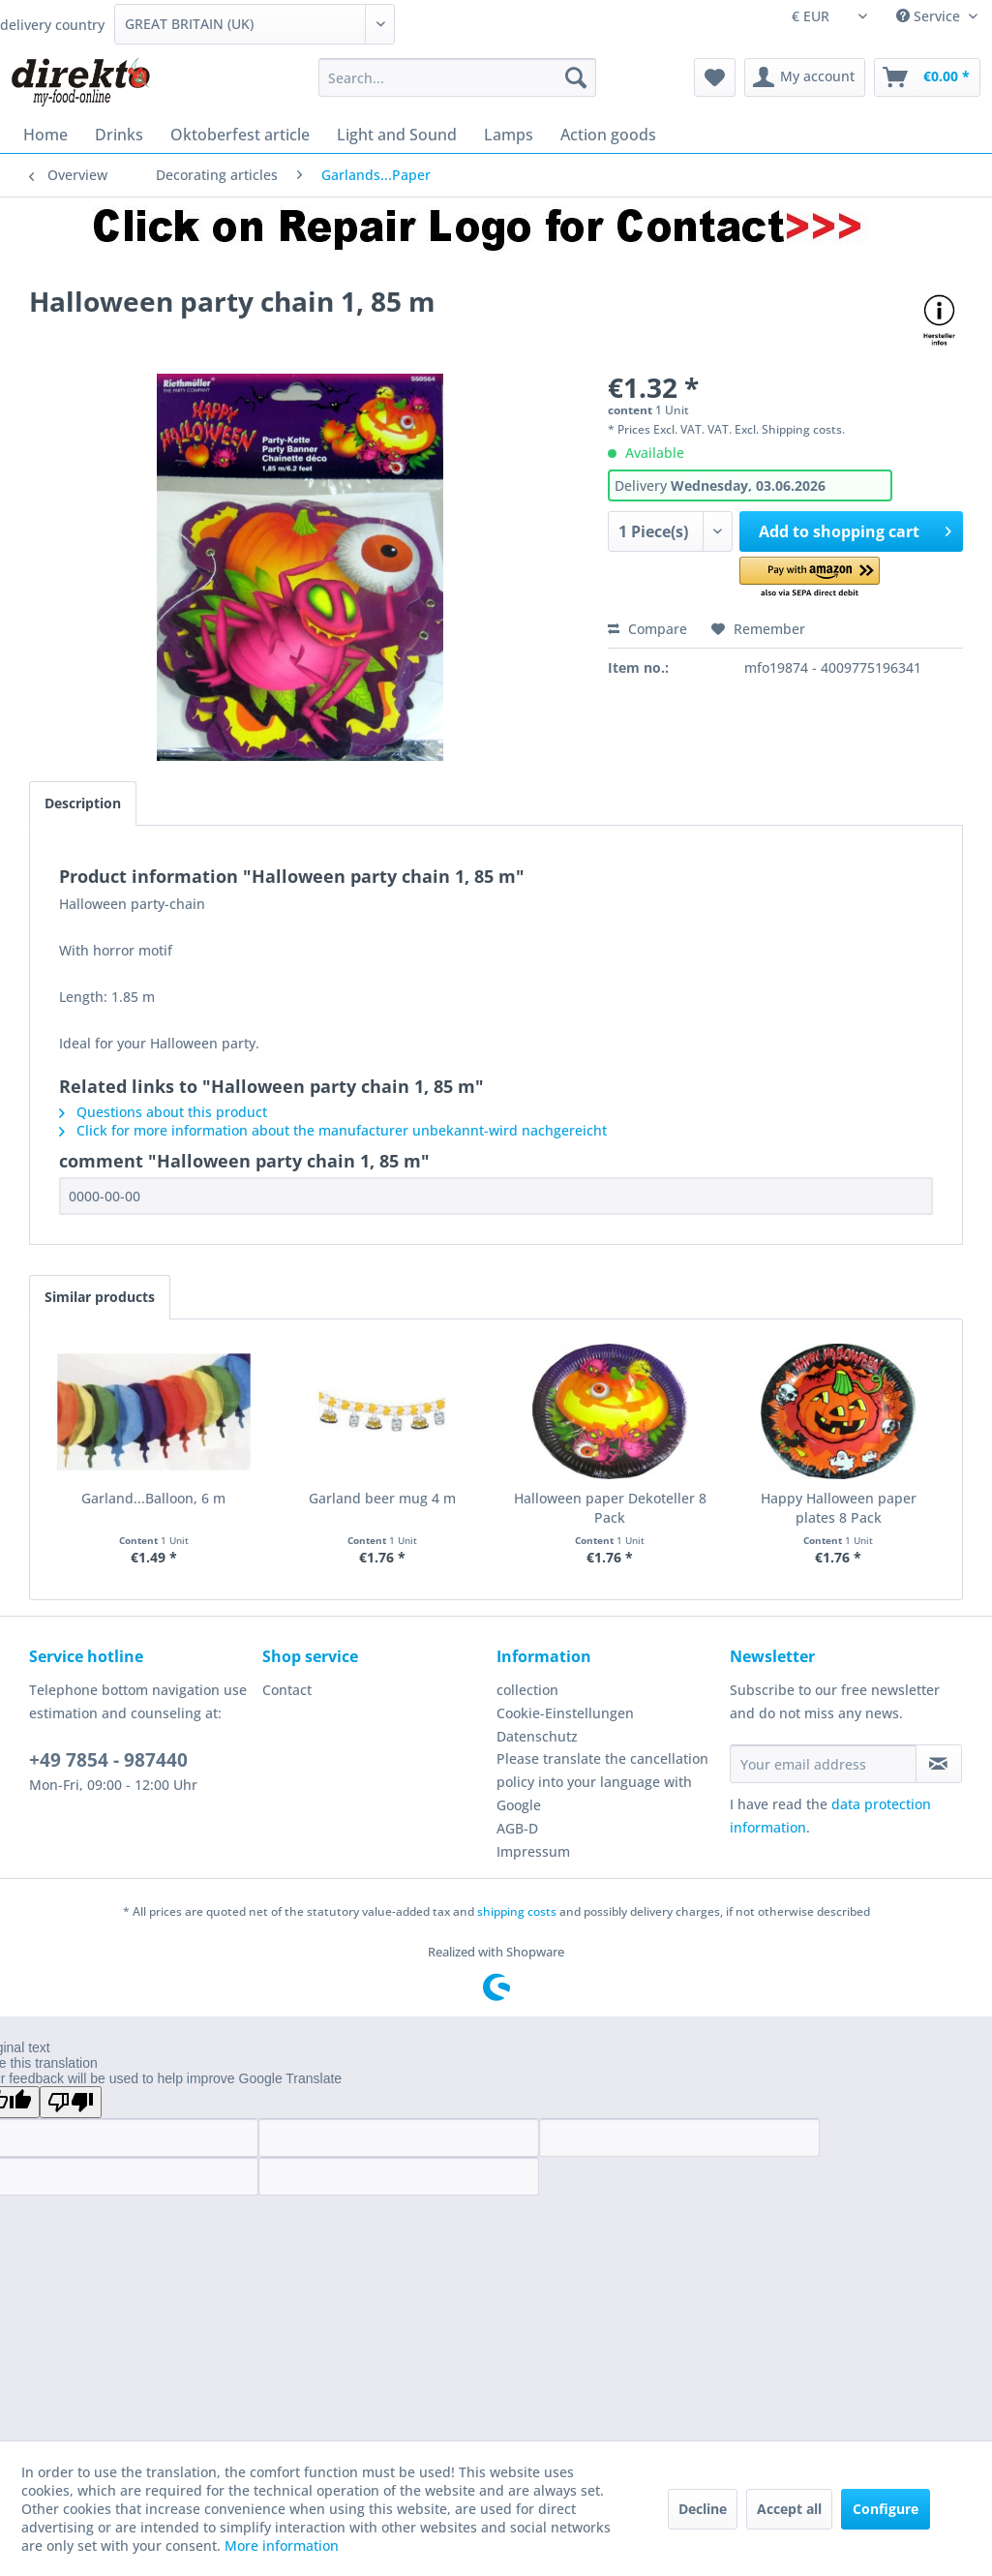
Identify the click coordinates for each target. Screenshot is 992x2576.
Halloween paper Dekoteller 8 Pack (610, 1508)
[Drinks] (119, 134)
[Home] (45, 134)
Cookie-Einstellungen (565, 1713)
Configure (885, 2509)
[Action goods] (608, 134)
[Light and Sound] (396, 134)
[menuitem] (457, 77)
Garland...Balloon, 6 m (153, 1498)
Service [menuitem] (930, 16)
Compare (647, 629)
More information (282, 2545)
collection (527, 1690)
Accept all (789, 2509)
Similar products (100, 1297)
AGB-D (517, 1828)
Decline (702, 2509)
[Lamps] (508, 134)
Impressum (533, 1851)
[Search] (576, 77)
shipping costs (516, 1911)
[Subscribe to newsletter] (939, 1763)
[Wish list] (715, 77)
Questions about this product (163, 1112)
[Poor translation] (71, 2102)
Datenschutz (537, 1736)
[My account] (804, 77)
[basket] (927, 77)
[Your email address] (823, 1763)
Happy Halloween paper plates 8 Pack (839, 1508)
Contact (287, 1690)
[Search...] (457, 77)
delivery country (52, 24)
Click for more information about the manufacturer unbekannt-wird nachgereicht (333, 1130)
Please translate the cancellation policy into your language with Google (602, 1781)
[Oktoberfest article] (240, 134)
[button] (810, 578)
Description (83, 803)
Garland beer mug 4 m (382, 1498)
